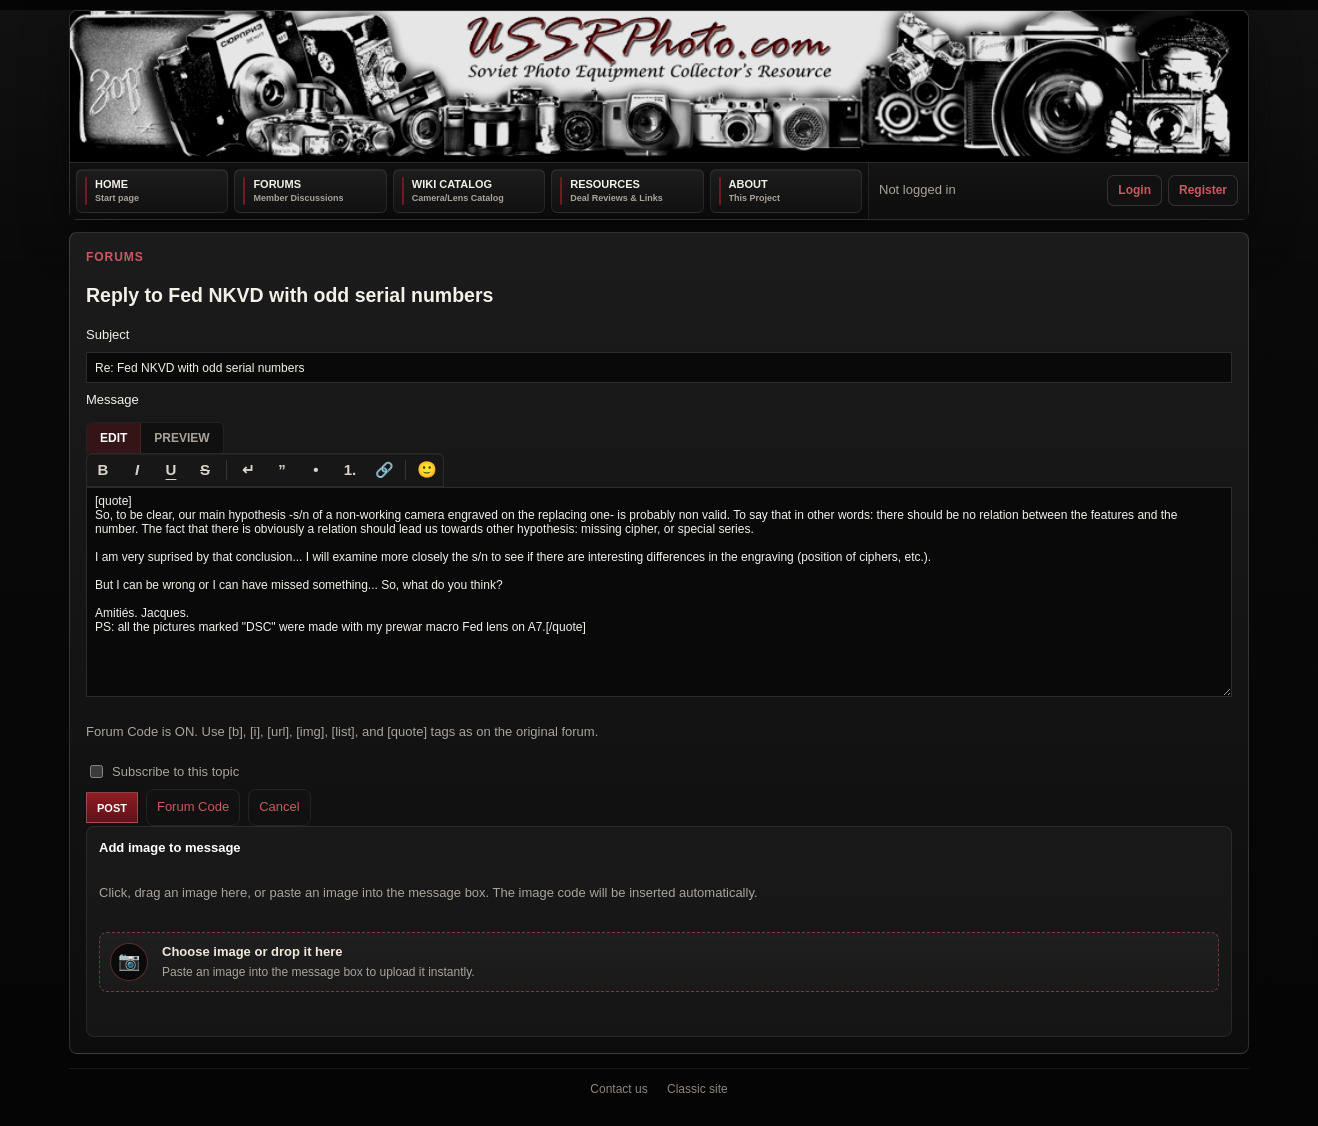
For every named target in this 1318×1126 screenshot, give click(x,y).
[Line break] (248, 470)
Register (1203, 190)
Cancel (279, 806)
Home (111, 184)
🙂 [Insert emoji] (427, 469)
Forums (277, 184)
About (748, 184)
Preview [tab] (181, 438)
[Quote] (282, 470)
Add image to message (170, 847)
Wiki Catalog (452, 184)
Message (112, 399)
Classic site (697, 1089)
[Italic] (137, 470)
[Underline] (171, 470)
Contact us (618, 1089)
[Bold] (103, 470)
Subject (107, 334)
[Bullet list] (316, 470)
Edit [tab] (113, 438)
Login (1134, 190)
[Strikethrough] (205, 470)
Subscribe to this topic (164, 771)
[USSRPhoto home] (659, 86)
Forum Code (193, 806)
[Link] (384, 470)
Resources (605, 184)
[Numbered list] (350, 470)
